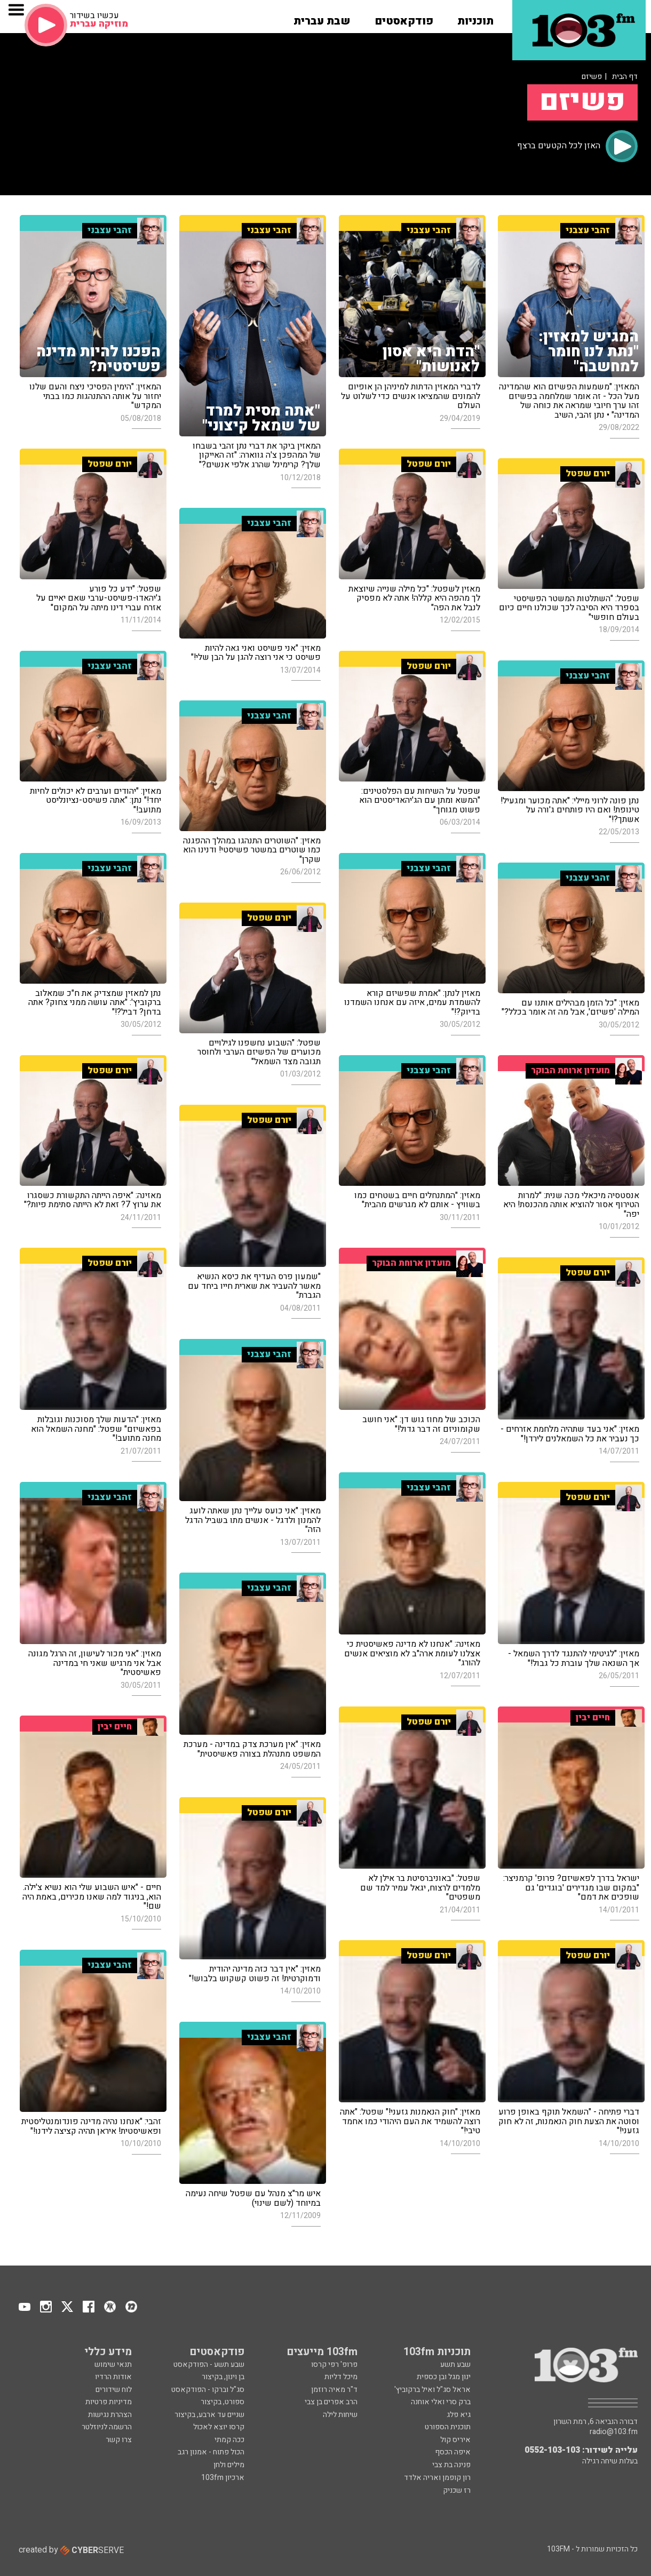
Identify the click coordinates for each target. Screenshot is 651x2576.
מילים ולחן (228, 2465)
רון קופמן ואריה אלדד (437, 2478)
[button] (475, 17)
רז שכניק (457, 2490)
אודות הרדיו (113, 2377)
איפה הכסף (453, 2452)
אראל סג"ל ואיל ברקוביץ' (432, 2390)
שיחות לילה (340, 2415)
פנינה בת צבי (451, 2465)
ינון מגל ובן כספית (444, 2377)
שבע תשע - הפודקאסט (208, 2364)
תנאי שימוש (113, 2364)
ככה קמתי (229, 2440)
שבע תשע (455, 2364)
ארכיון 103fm (222, 2478)
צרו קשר (119, 2440)
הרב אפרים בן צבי (331, 2402)
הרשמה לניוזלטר (107, 2427)
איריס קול (455, 2440)
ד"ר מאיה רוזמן (334, 2390)
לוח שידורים (114, 2390)
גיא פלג (459, 2415)
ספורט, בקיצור (222, 2402)
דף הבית (625, 76)
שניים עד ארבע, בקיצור (209, 2415)
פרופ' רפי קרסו (334, 2364)
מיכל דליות (341, 2377)
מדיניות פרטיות (108, 2402)
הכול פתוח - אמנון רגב (211, 2452)
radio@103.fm (614, 2432)
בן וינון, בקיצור (223, 2377)
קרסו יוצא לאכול (218, 2427)
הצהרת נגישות (110, 2415)
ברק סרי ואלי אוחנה (441, 2402)
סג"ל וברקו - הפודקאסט (207, 2390)
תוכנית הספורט (448, 2427)
